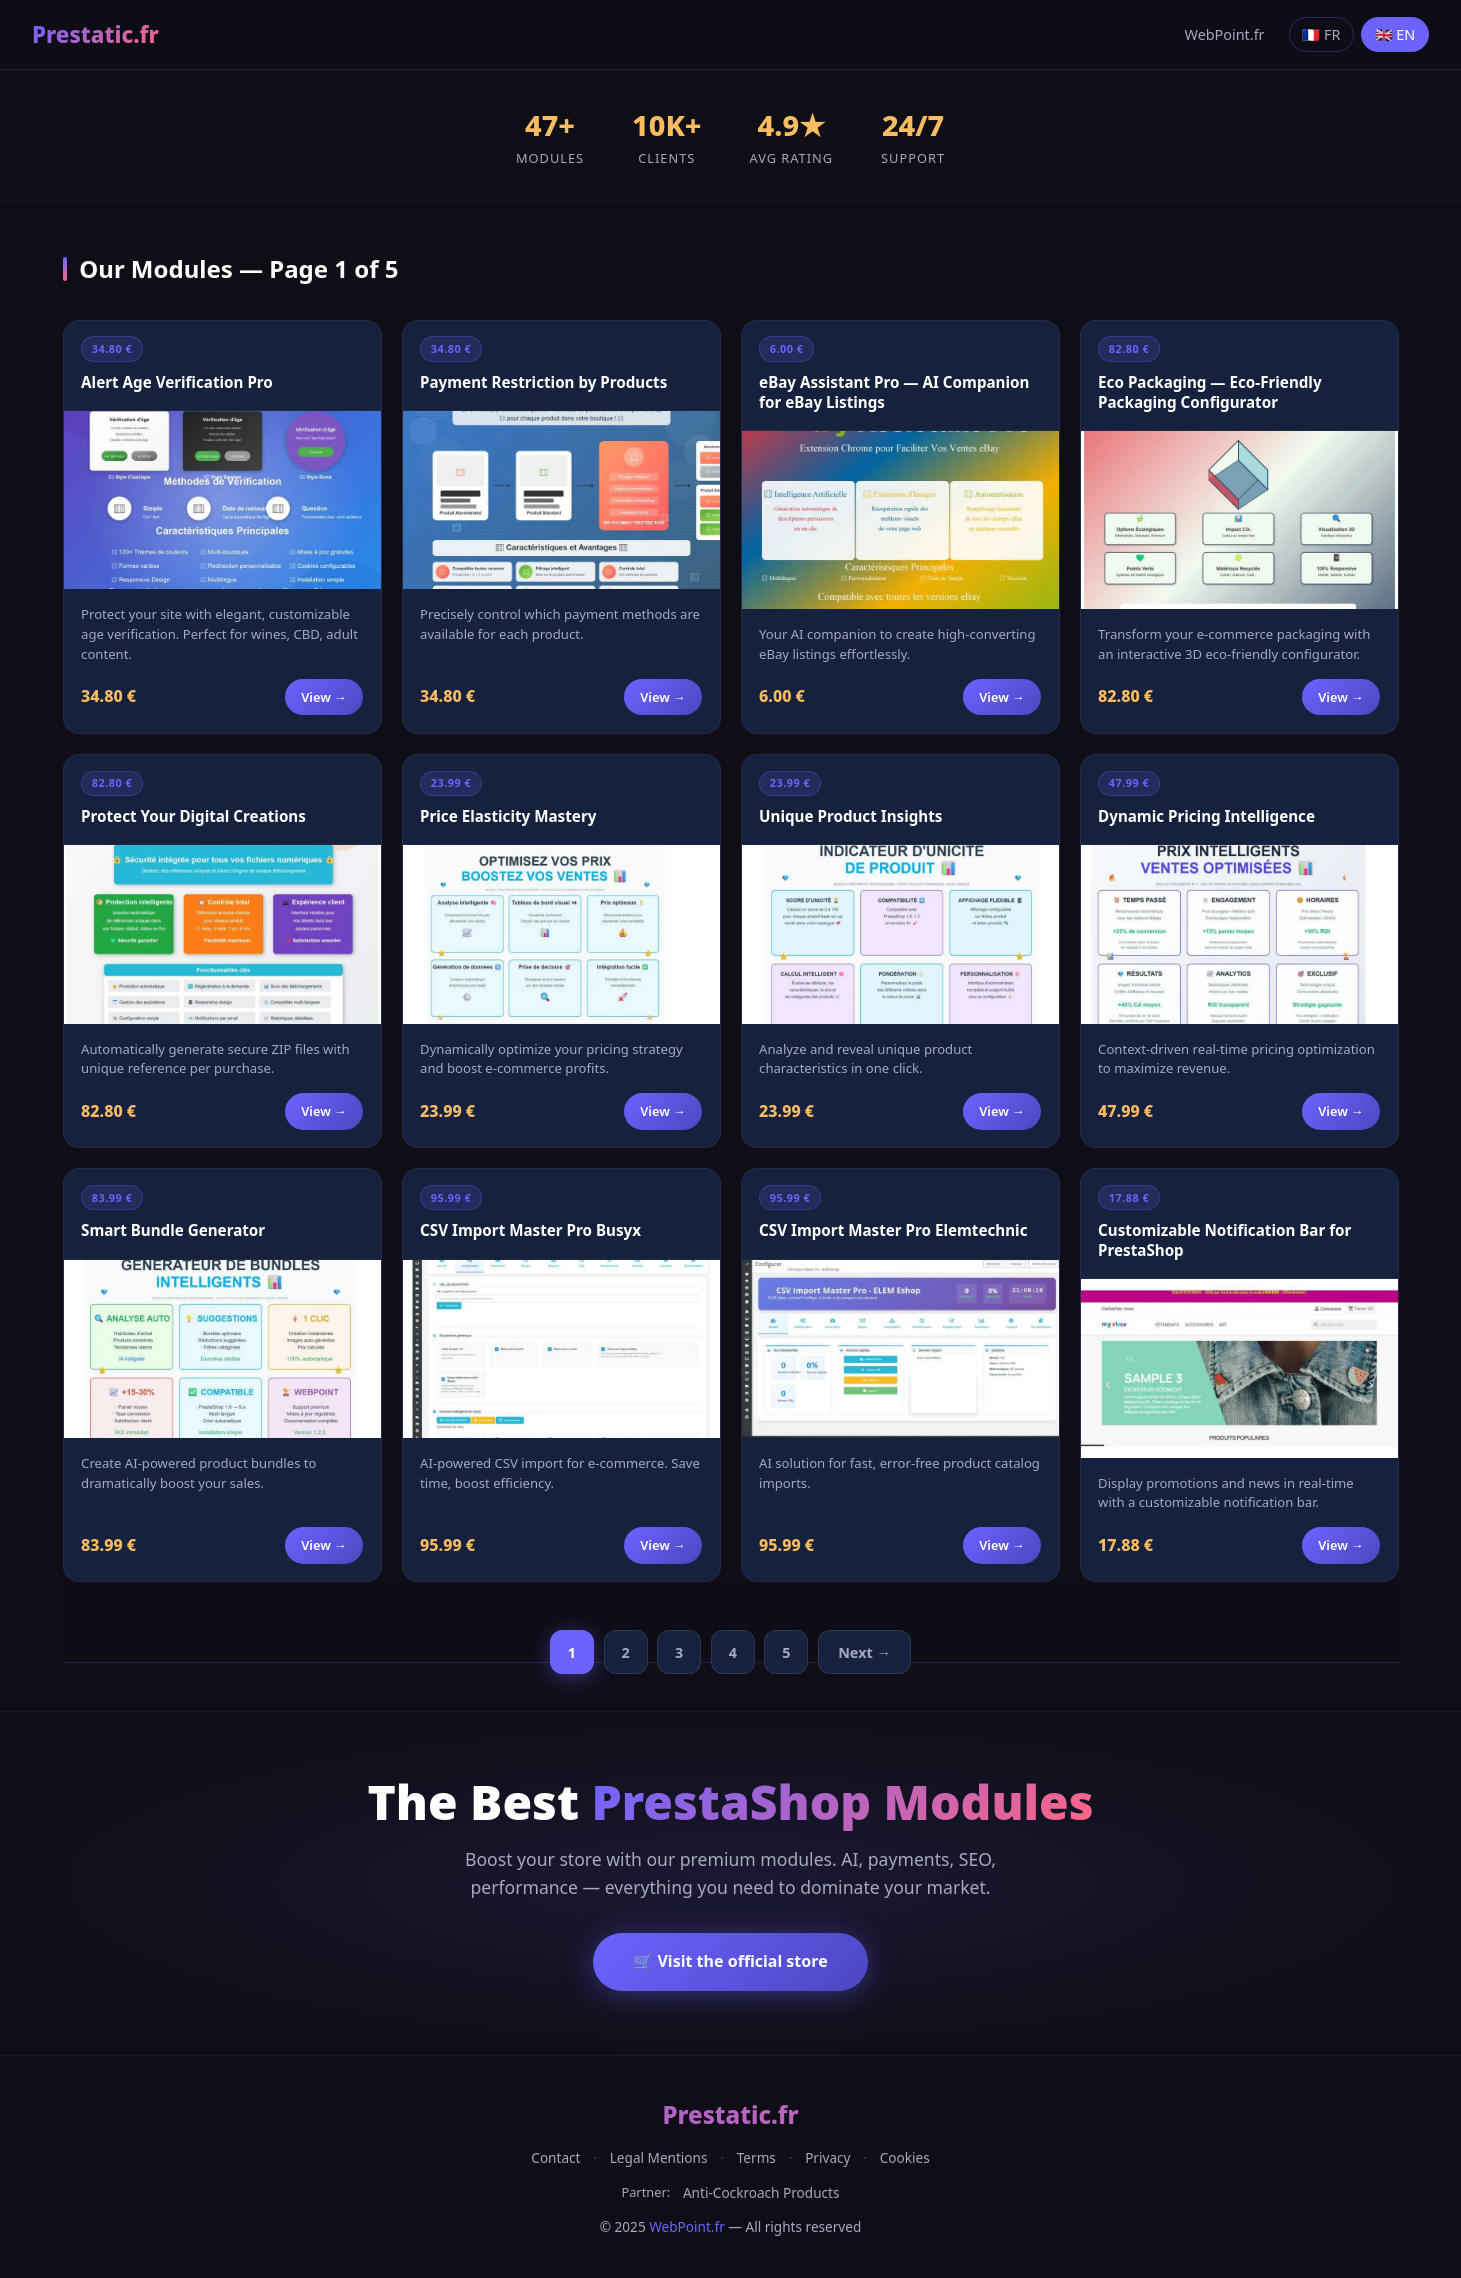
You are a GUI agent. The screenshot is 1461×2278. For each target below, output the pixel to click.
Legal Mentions (659, 2157)
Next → (864, 1652)
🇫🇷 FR (1321, 34)
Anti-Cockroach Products (761, 2192)
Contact (555, 2157)
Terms (756, 2157)
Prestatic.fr (95, 34)
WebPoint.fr (1225, 34)
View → (324, 697)
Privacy (827, 2157)
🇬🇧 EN (1395, 34)
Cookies (905, 2157)
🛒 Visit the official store (730, 1961)
